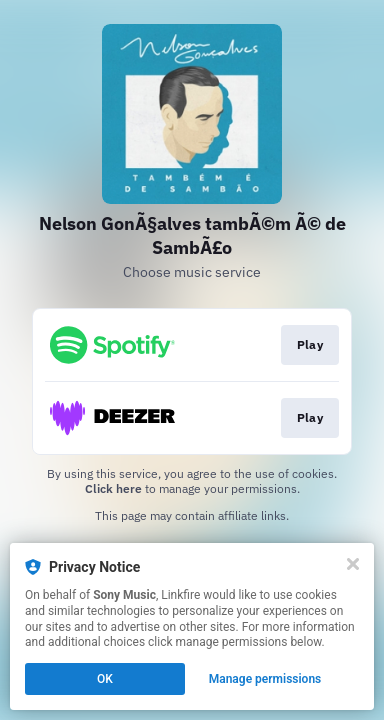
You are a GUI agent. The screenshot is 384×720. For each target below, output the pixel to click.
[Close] (353, 564)
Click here (113, 488)
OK (105, 679)
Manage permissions (265, 679)
